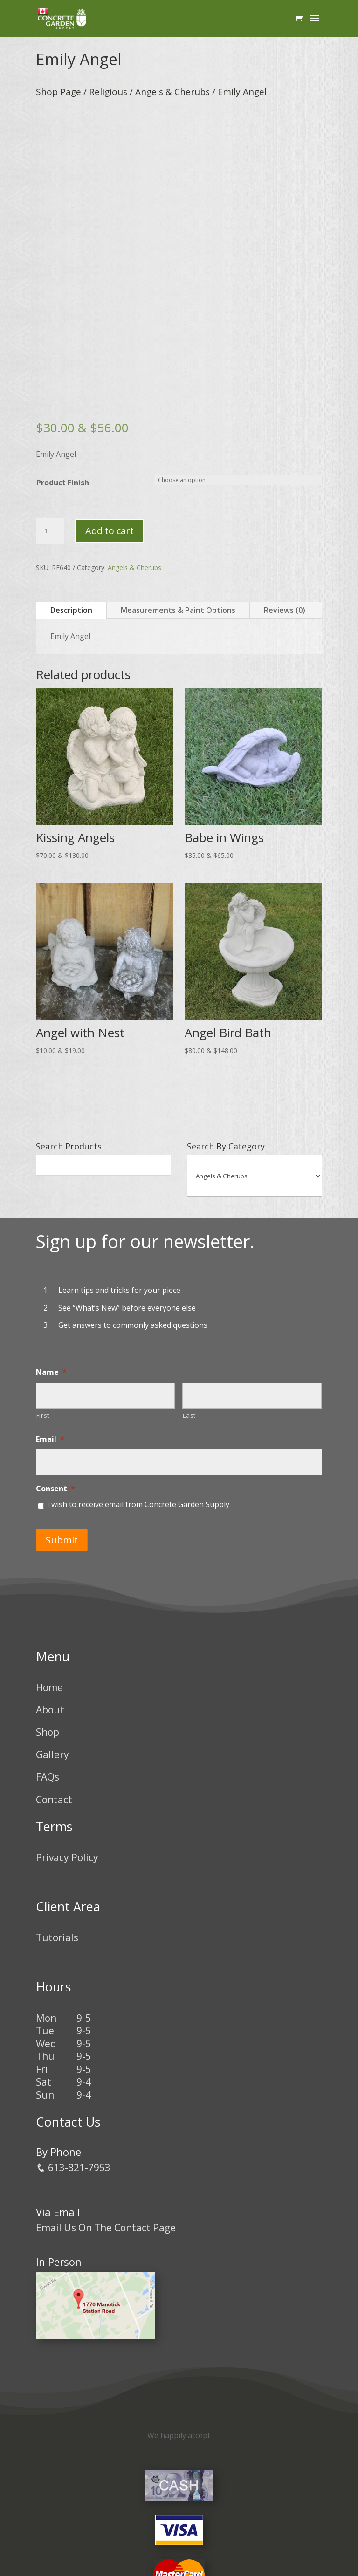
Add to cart (109, 530)
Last (189, 1415)
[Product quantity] (50, 531)
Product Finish (62, 482)
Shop (47, 1731)
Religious (108, 92)
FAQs (47, 1776)
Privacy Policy (67, 1856)
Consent (55, 1489)
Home (49, 1686)
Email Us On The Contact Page (106, 2227)
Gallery (52, 1754)
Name (51, 1372)
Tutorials (57, 1937)
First (42, 1415)
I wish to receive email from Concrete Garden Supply (138, 1504)
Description (71, 610)
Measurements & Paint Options (178, 610)
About (50, 1709)
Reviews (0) (284, 610)
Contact (54, 1799)
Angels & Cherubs (172, 92)
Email (50, 1439)
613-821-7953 (73, 2167)
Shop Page (58, 92)
